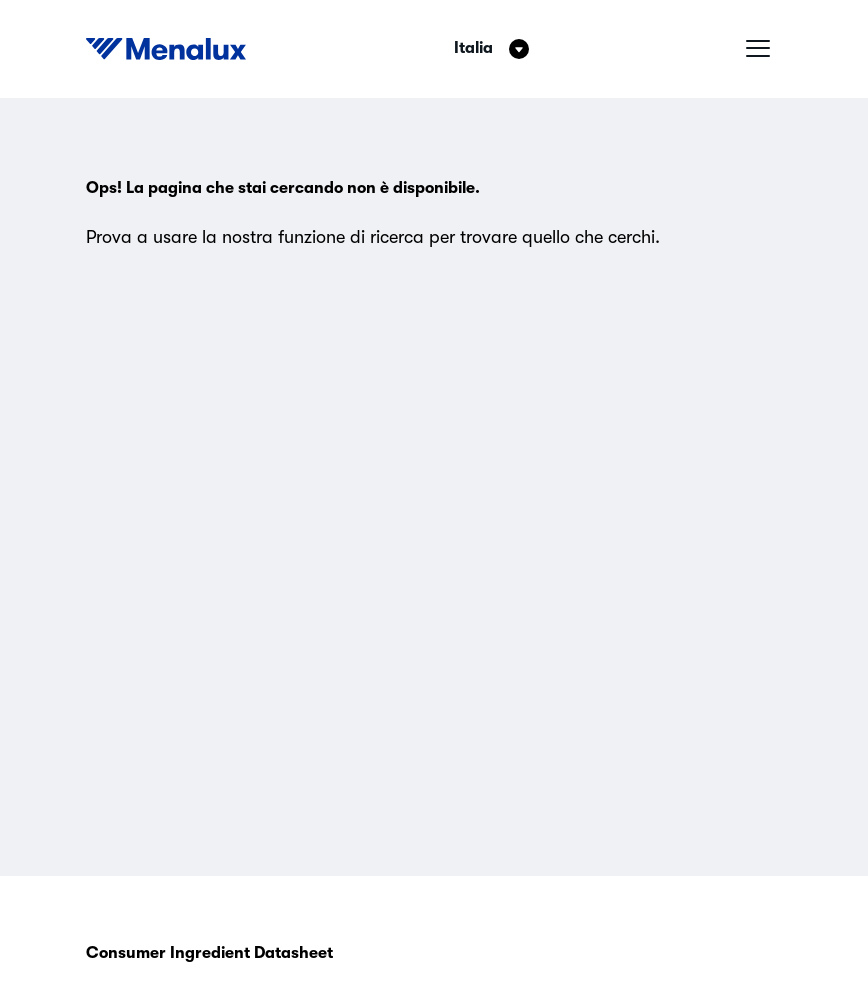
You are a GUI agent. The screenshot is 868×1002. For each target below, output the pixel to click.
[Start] (166, 49)
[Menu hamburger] (758, 49)
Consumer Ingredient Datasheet (209, 953)
